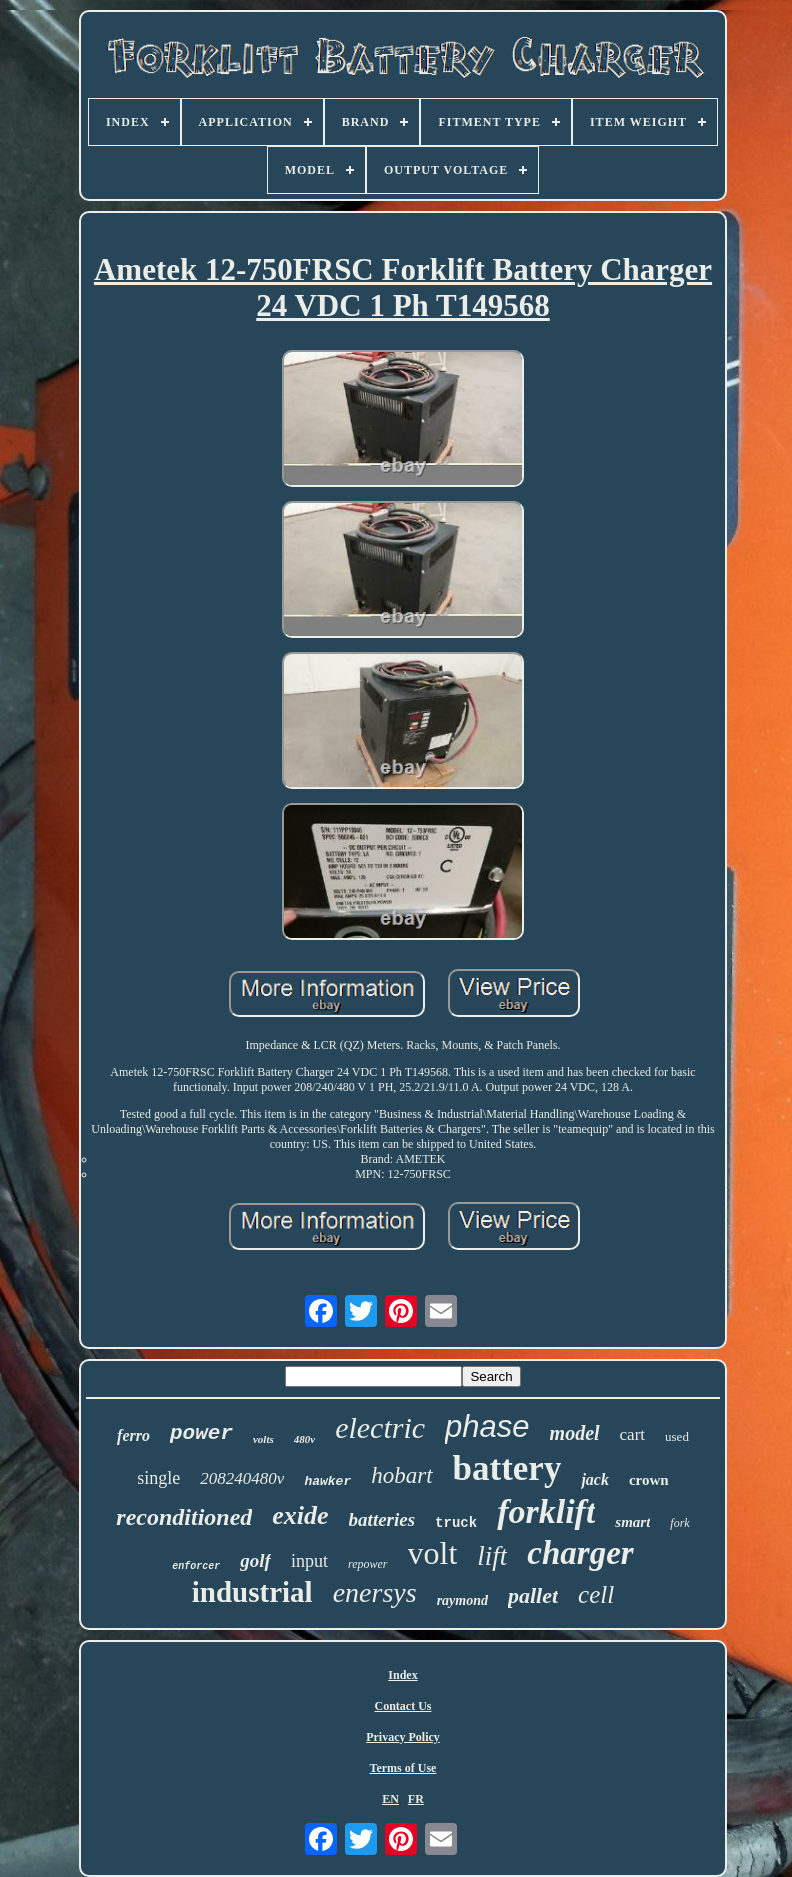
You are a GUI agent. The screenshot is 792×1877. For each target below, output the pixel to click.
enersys (375, 1592)
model (575, 1433)
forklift (546, 1511)
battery (507, 1468)
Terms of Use (403, 1768)
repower (368, 1564)
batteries (382, 1519)
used (677, 1436)
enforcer (196, 1566)
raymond (462, 1600)
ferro (133, 1435)
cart (632, 1434)
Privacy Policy (403, 1737)
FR (416, 1799)
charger (580, 1553)
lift (492, 1556)
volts (263, 1439)
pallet (533, 1595)
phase (487, 1426)
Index (402, 1675)
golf (255, 1560)
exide (300, 1515)
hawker (327, 1481)
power (201, 1433)
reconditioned (184, 1517)
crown (649, 1480)
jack (595, 1479)
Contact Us (403, 1706)
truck (456, 1523)
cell (596, 1594)
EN (390, 1799)
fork (679, 1523)
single (158, 1478)
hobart (401, 1475)
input (309, 1561)
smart (632, 1522)
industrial (252, 1592)
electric (380, 1427)
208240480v (242, 1478)
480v (304, 1439)
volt (433, 1553)
